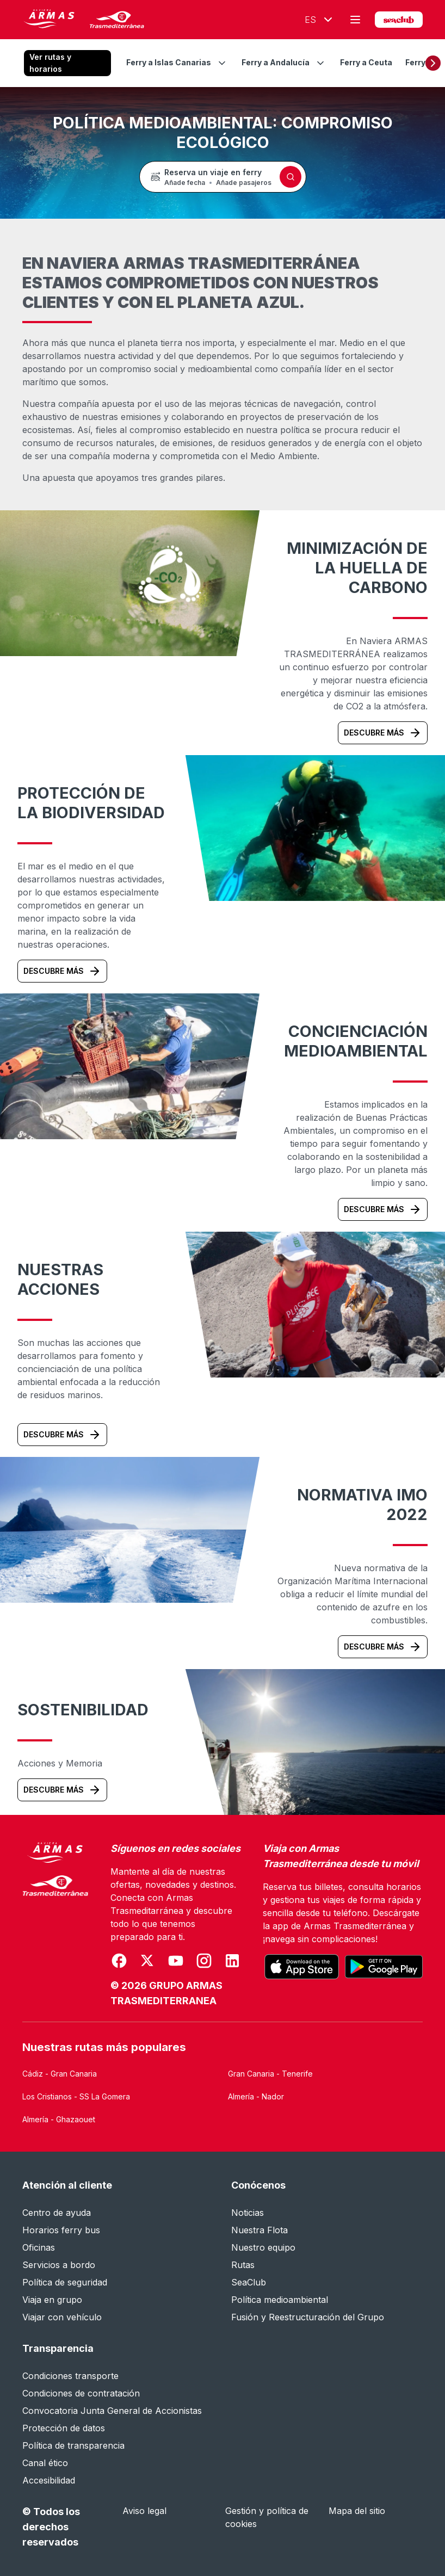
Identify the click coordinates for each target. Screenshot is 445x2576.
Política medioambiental (279, 2299)
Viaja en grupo (52, 2299)
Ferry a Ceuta (366, 62)
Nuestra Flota (259, 2230)
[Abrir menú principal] (355, 19)
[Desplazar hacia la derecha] (433, 63)
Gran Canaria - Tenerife (270, 2073)
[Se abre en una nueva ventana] (119, 1960)
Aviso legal (144, 2510)
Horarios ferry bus (61, 2230)
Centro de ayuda (56, 2212)
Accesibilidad (48, 2480)
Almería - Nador (256, 2096)
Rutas (243, 2264)
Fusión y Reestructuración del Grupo (307, 2317)
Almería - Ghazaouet (58, 2119)
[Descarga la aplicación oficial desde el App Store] (302, 1966)
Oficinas (38, 2247)
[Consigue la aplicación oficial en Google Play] (384, 1966)
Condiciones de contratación (81, 2393)
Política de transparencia (73, 2445)
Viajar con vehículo (62, 2317)
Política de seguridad (64, 2282)
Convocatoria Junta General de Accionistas (112, 2410)
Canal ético (45, 2462)
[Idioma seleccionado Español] (316, 19)
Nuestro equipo (263, 2247)
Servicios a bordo (58, 2264)
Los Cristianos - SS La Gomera (76, 2096)
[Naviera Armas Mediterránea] (55, 1925)
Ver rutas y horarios (50, 62)
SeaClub (248, 2282)
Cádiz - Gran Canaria (59, 2073)
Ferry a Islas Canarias (168, 62)
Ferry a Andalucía (276, 62)
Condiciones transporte (70, 2375)
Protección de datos (63, 2428)
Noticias (247, 2212)
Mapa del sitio (357, 2510)
